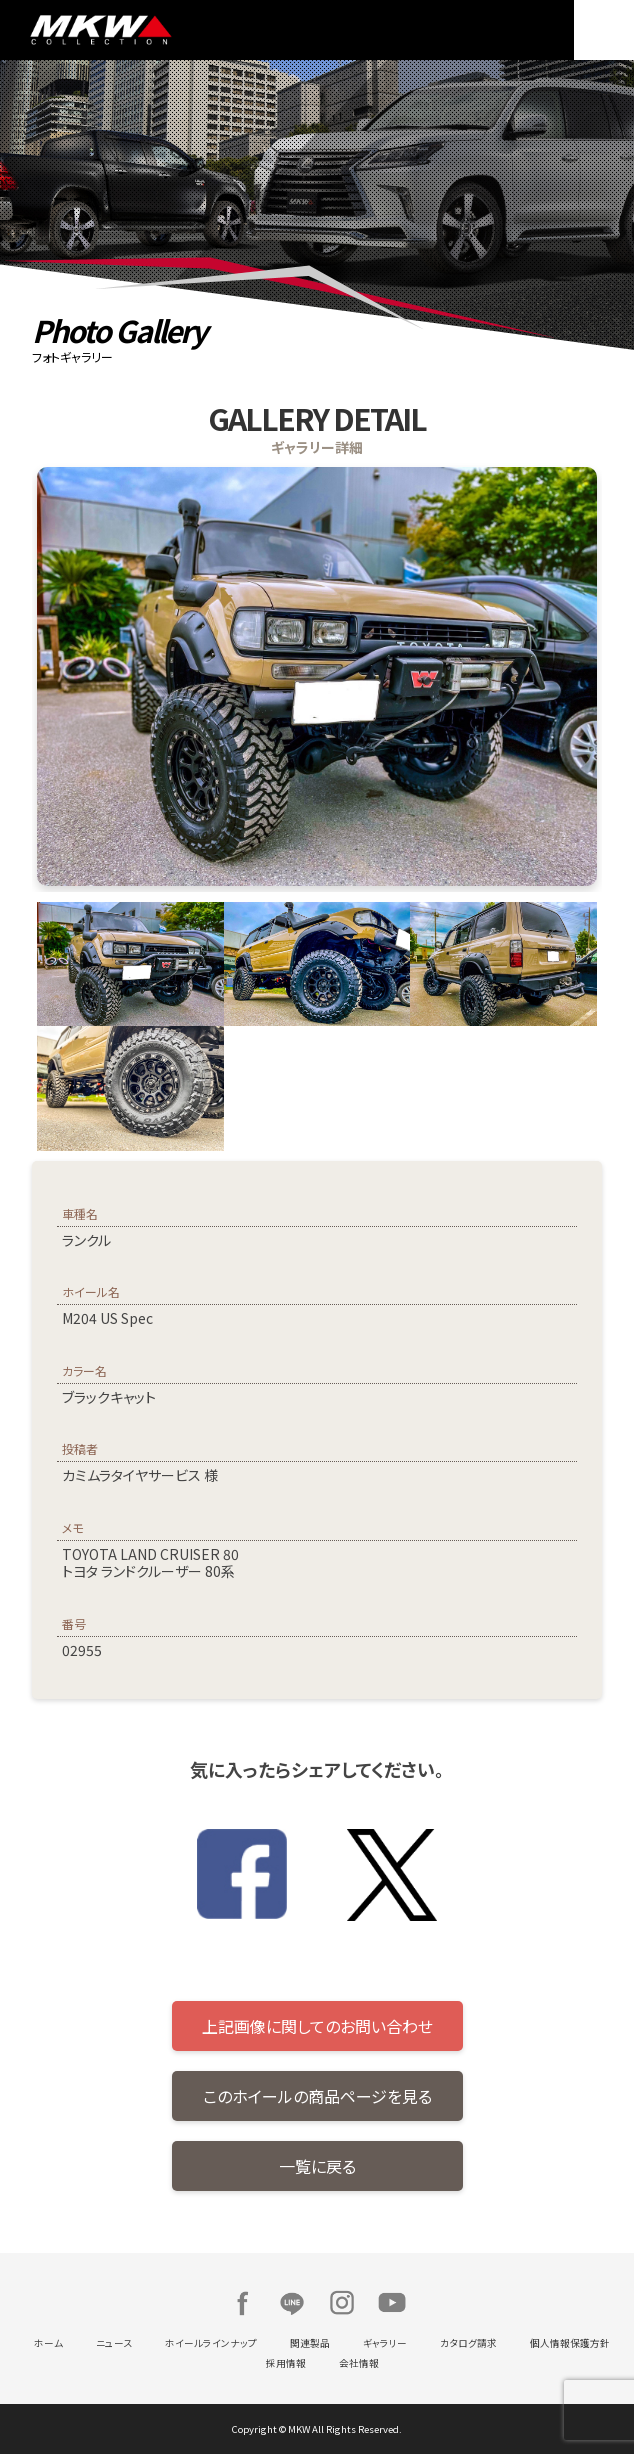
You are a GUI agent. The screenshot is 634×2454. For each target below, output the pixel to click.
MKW (168, 30)
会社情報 (359, 2363)
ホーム (48, 2343)
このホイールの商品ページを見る (317, 2096)
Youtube (392, 2303)
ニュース (114, 2343)
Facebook (242, 2303)
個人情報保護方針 (570, 2343)
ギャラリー (385, 2343)
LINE (292, 2303)
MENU (604, 30)
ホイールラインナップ (211, 2343)
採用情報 (286, 2363)
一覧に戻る (317, 2166)
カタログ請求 (468, 2343)
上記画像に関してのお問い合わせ (317, 2026)
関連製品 (310, 2343)
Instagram (342, 2303)
